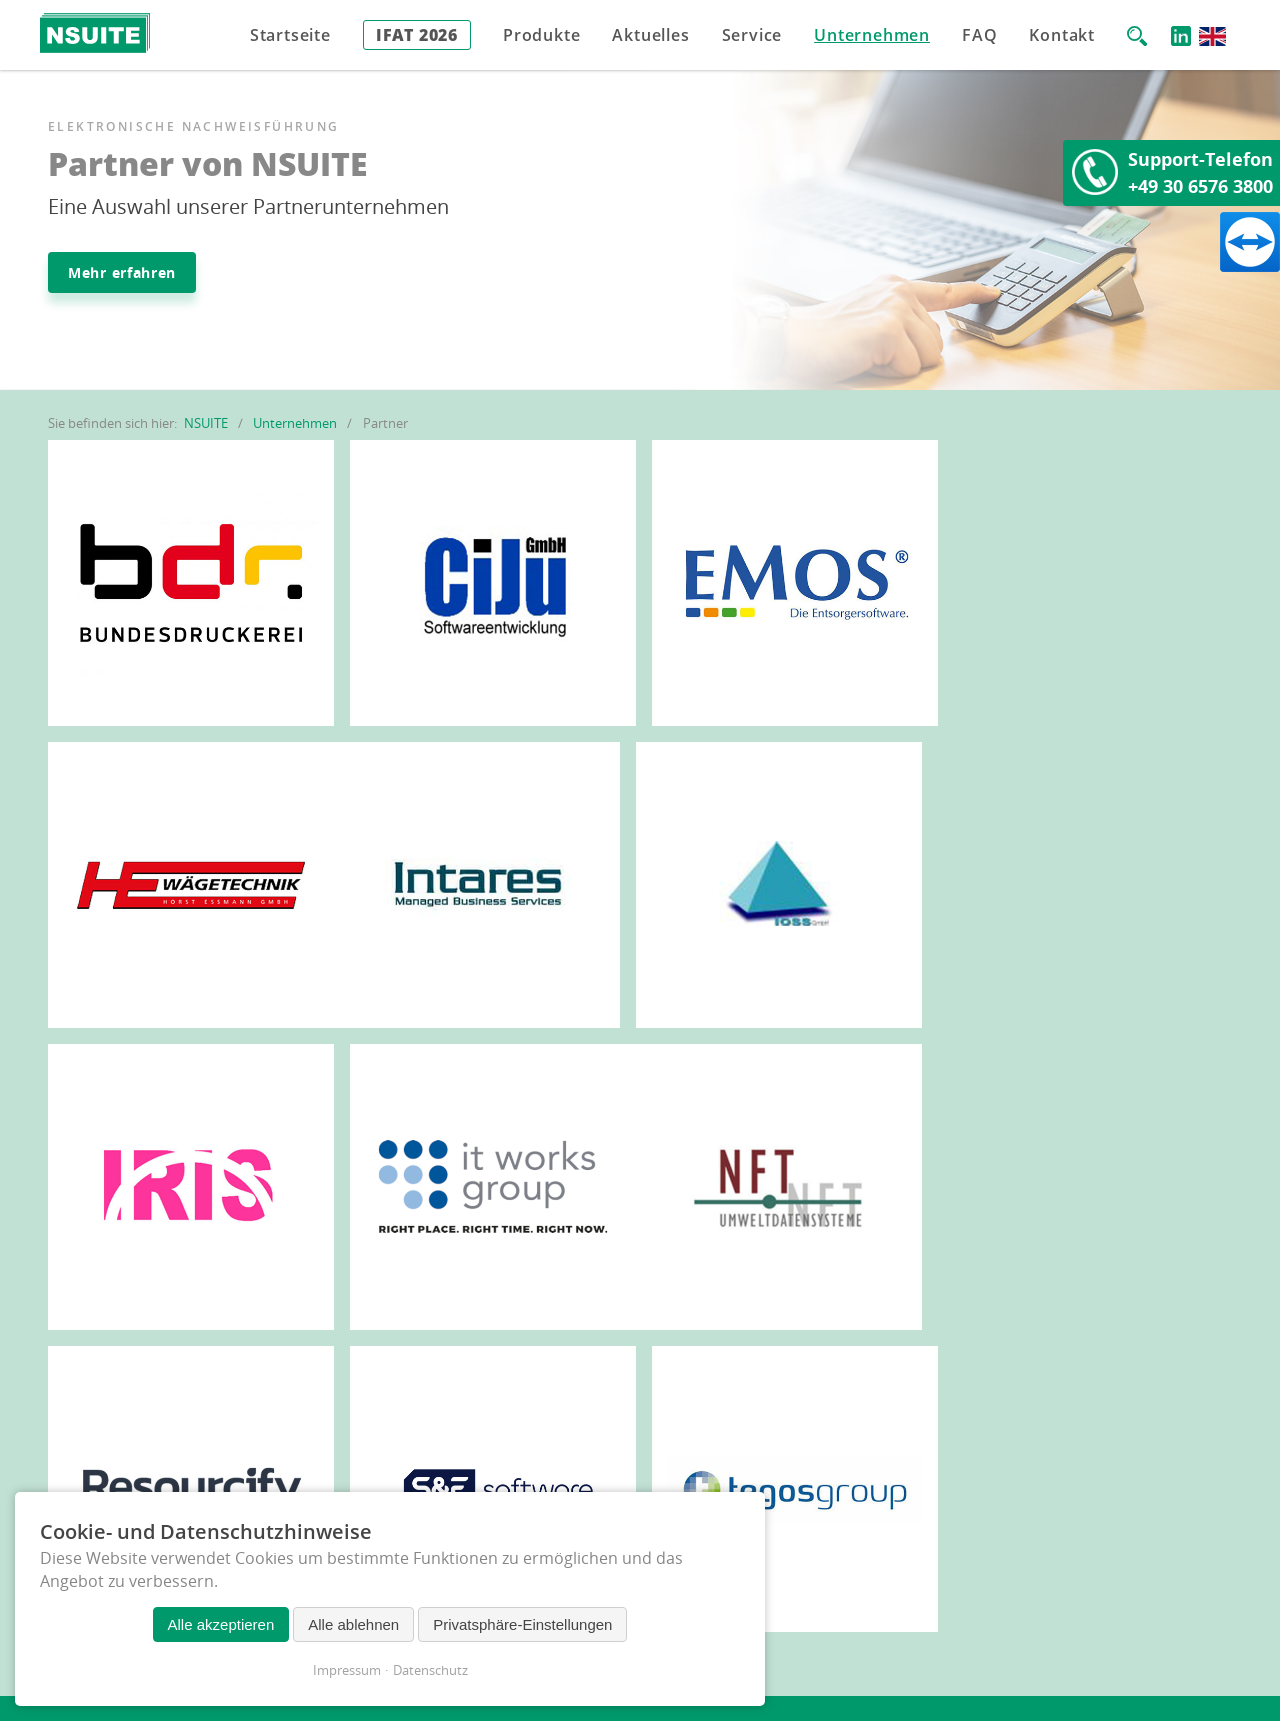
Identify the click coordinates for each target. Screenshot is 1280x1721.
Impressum (347, 1670)
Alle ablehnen (353, 1624)
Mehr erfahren (122, 272)
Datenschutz (430, 1670)
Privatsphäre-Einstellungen (522, 1624)
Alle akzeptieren (221, 1624)
